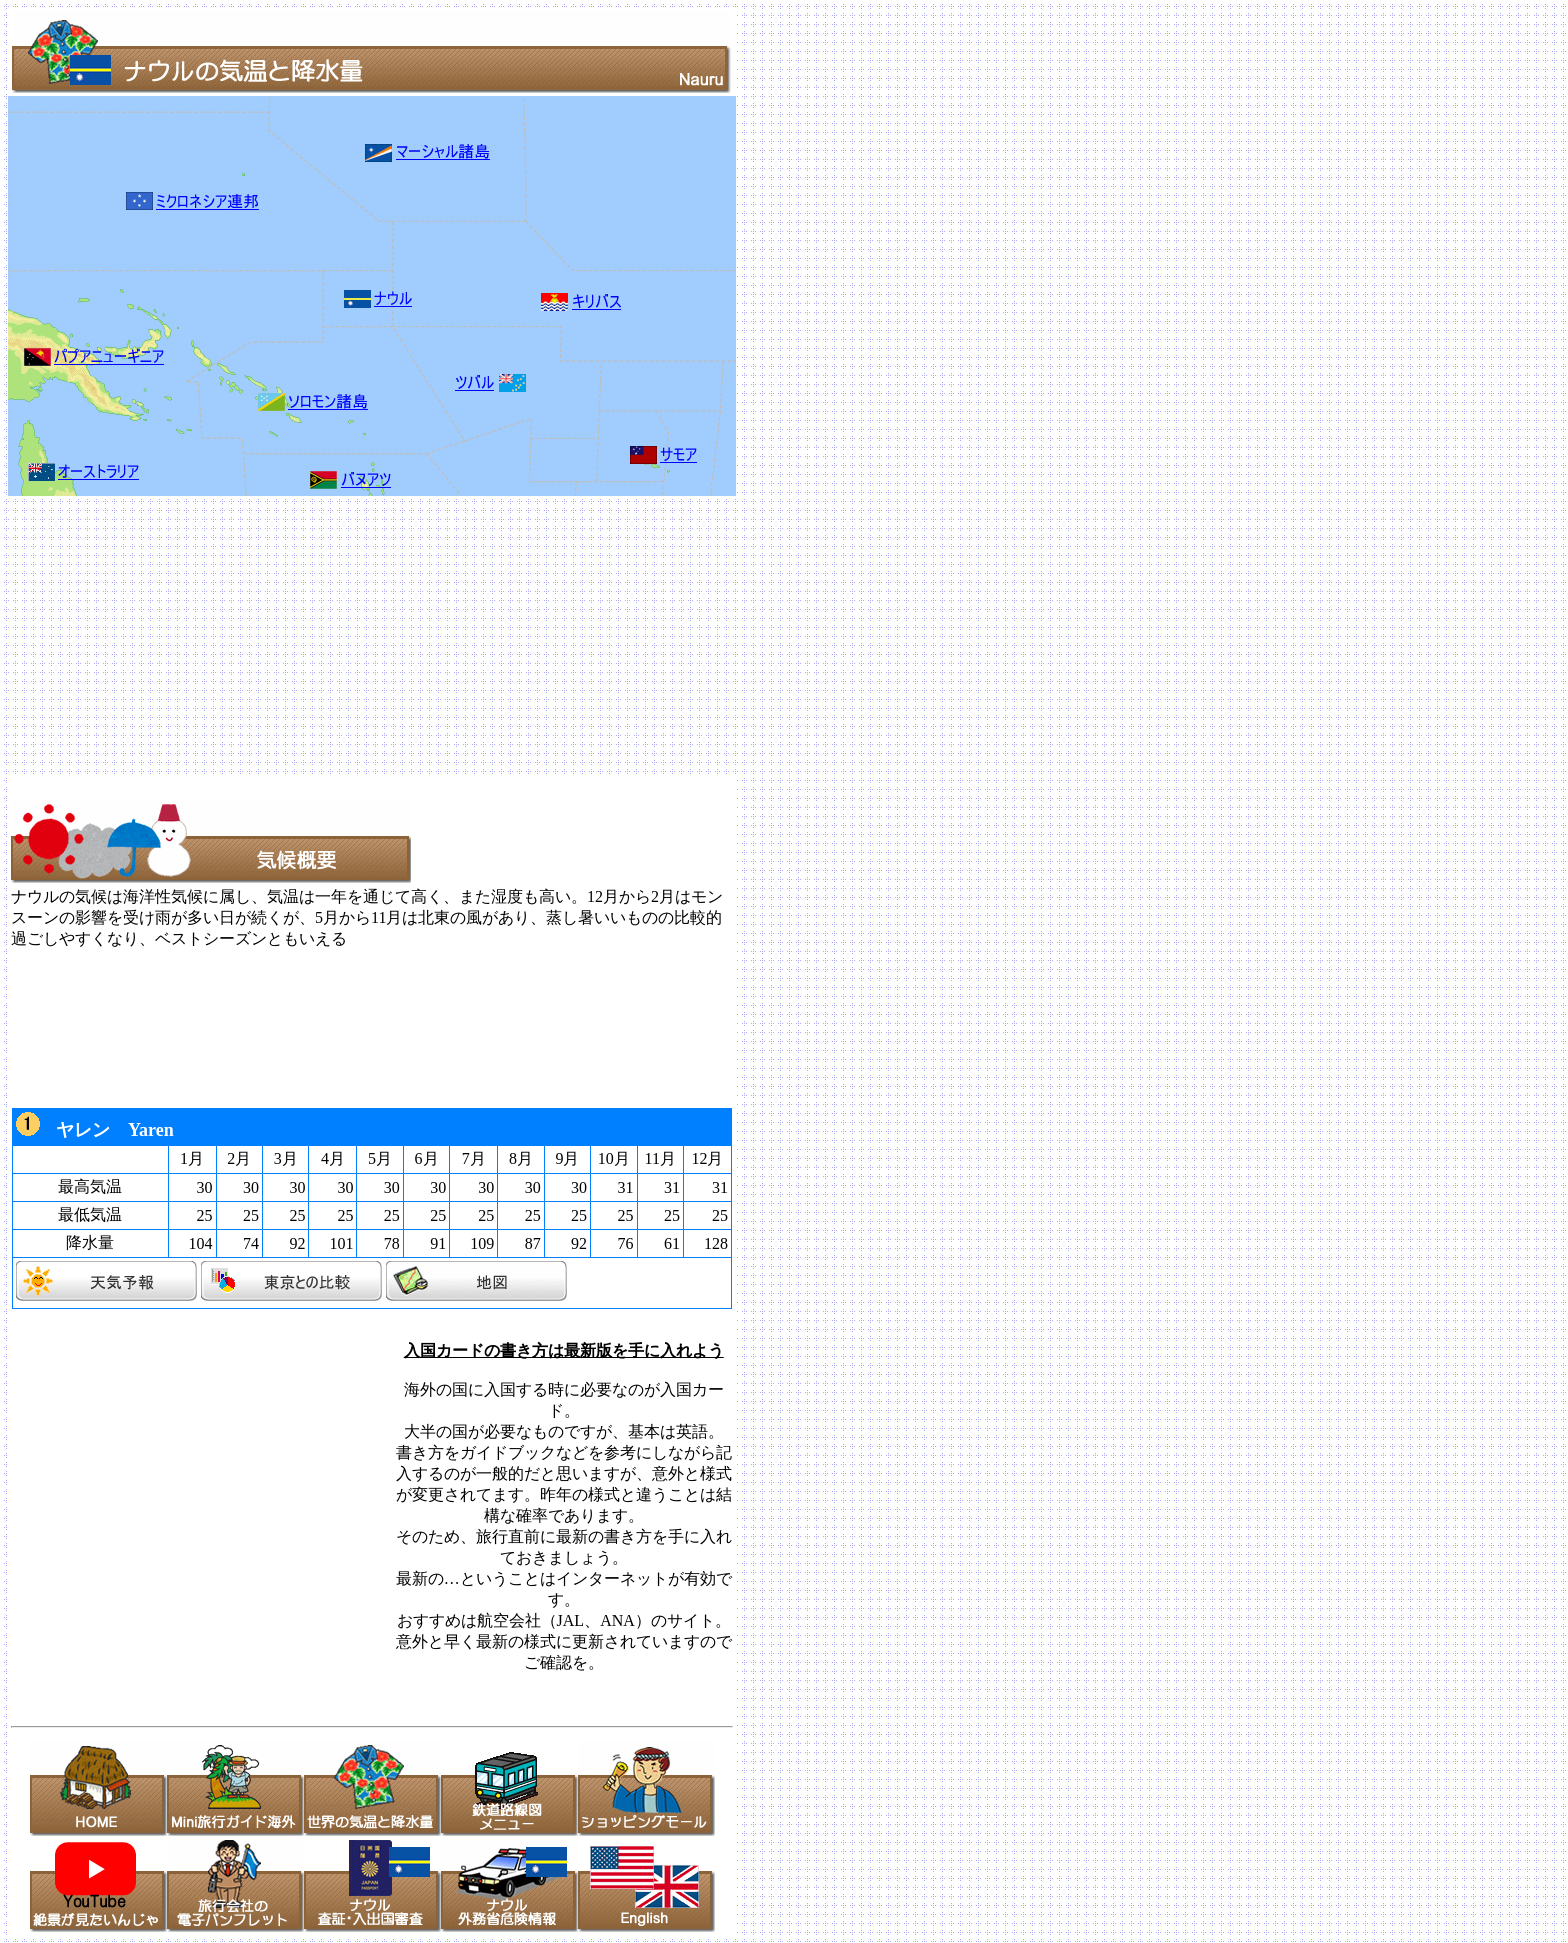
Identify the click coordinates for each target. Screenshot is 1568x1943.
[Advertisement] (608, 636)
